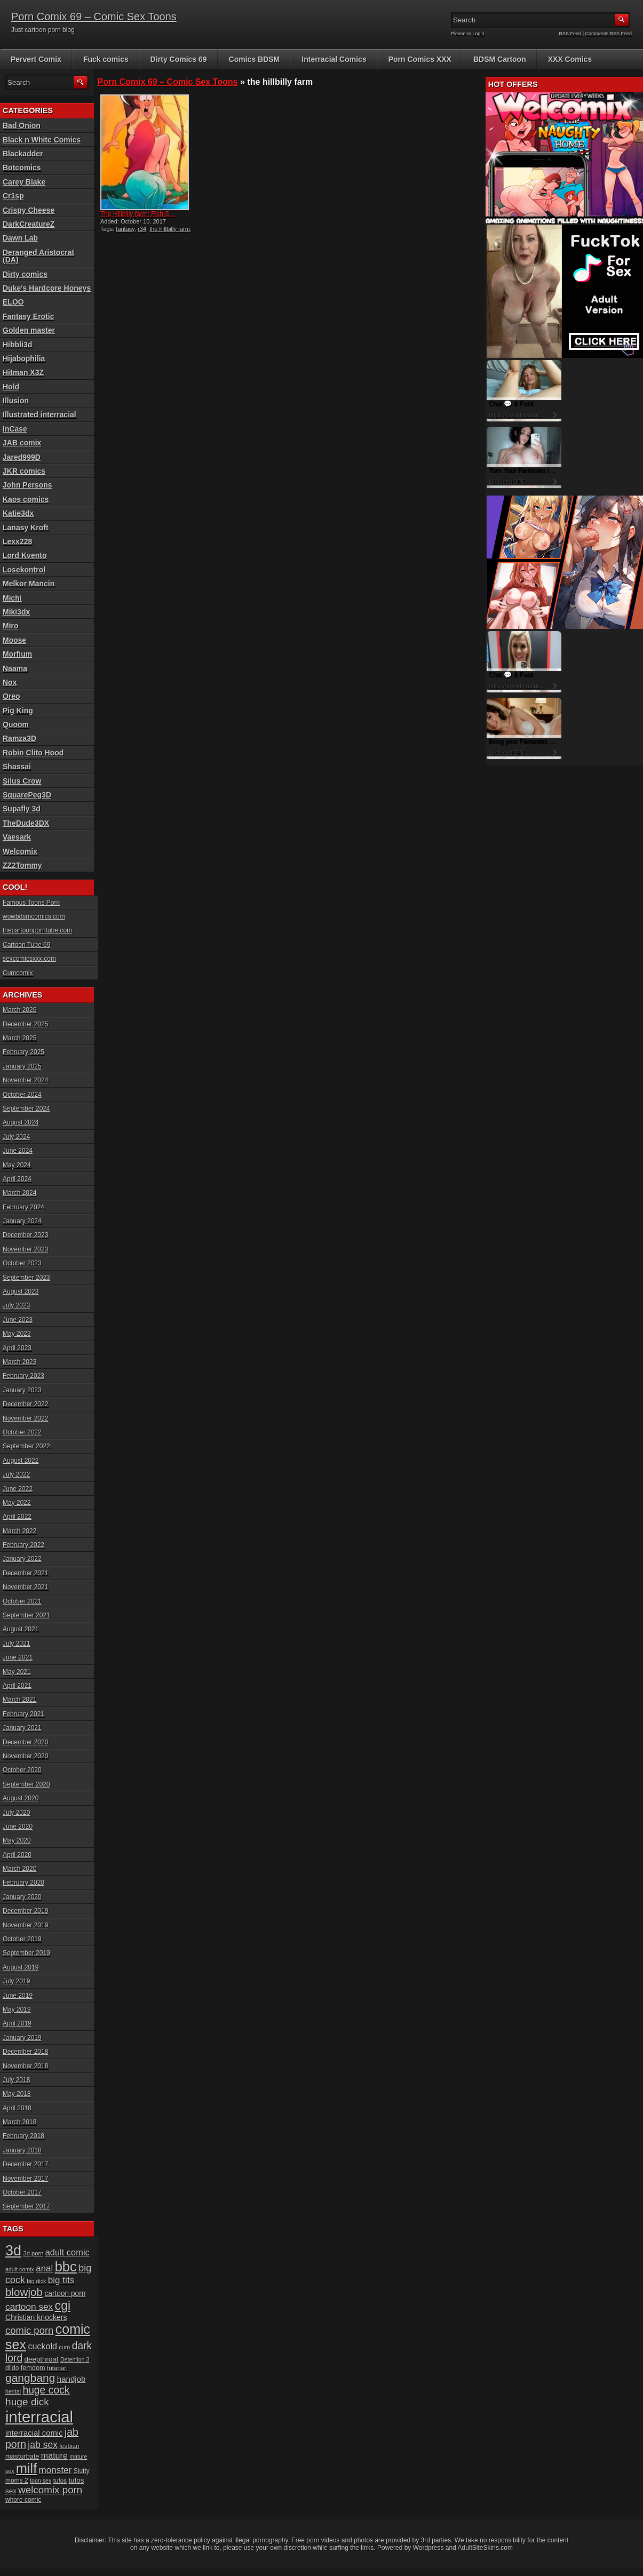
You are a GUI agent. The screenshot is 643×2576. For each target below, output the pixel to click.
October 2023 (22, 1263)
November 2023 (25, 1249)
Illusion (16, 400)
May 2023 (17, 1333)
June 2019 (18, 1995)
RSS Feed (570, 33)
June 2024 (18, 1150)
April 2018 (17, 2108)
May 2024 (17, 1165)
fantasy (125, 229)
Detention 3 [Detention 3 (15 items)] (75, 2359)
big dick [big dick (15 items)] (36, 2281)
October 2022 (22, 1432)
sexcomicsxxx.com (29, 958)
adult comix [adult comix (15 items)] (19, 2269)
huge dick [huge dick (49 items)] (27, 2401)
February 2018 (23, 2136)
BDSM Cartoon (499, 59)
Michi (12, 598)
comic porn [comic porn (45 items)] (29, 2330)
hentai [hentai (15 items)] (13, 2391)
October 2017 (22, 2192)
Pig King (18, 710)
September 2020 (26, 1784)
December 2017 (25, 2164)
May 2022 (17, 1502)
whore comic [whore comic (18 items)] (23, 2499)
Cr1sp (13, 196)
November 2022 (25, 1418)
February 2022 (23, 1545)
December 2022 (25, 1404)
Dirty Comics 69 (178, 59)
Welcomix (20, 851)
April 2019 (17, 2023)
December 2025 (25, 1024)
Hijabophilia (24, 358)
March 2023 (19, 1362)
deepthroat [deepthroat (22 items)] (42, 2359)
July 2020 (16, 1812)
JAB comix (22, 442)
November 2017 (25, 2178)
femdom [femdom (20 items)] (33, 2368)
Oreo (11, 696)
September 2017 (26, 2206)
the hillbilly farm (169, 229)
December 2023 (25, 1235)
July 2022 (16, 1474)
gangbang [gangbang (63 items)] (30, 2378)
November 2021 (25, 1587)
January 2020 (22, 1897)
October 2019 (22, 1939)
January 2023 (22, 1390)
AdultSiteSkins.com (485, 2547)
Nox (10, 682)
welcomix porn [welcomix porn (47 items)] (50, 2489)
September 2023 (26, 1277)
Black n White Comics (42, 139)
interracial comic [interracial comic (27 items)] (34, 2433)
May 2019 (17, 2009)
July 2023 (16, 1305)
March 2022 (19, 1531)
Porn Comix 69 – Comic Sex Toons (94, 16)
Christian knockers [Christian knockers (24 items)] (36, 2317)
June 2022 (18, 1489)
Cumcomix (18, 973)
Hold (11, 386)
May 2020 (17, 1840)
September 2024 (26, 1108)
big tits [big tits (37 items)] (61, 2280)
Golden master (29, 330)
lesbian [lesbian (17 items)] (69, 2445)
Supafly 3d (22, 808)
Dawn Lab (20, 238)
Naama (15, 668)
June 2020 (18, 1826)
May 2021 (17, 1672)
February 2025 (23, 1052)
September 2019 (26, 1953)
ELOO (13, 302)
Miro (11, 625)
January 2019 (22, 2037)
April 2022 (17, 1516)
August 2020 (20, 1798)
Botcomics (22, 167)
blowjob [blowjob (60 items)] (24, 2292)
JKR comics (24, 471)
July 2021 (16, 1643)
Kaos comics (26, 499)
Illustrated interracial (39, 414)
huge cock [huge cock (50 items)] (45, 2390)
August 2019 (20, 1967)
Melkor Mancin (28, 583)
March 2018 (19, 2122)
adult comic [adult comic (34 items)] (67, 2252)
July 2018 (16, 2080)
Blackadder (23, 153)
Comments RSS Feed (608, 33)
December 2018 (25, 2051)
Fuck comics (106, 59)
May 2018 (17, 2094)
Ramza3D (19, 738)
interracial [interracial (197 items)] (39, 2417)
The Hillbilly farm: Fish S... (137, 214)
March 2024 (19, 1193)
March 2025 (19, 1038)
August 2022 (20, 1460)
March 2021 (19, 1699)
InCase (15, 429)
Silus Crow (22, 781)
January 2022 (22, 1558)
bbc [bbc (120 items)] (66, 2266)
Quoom (16, 724)
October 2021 (22, 1601)
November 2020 (25, 1756)
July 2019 (16, 1981)
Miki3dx (16, 612)
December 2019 (25, 1911)
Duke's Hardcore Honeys (47, 288)
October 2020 (22, 1770)
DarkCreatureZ (28, 224)
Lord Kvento (24, 555)
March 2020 (19, 1868)
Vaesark (17, 837)
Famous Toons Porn (31, 902)
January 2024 (22, 1221)
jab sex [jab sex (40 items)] (43, 2444)
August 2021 (20, 1629)
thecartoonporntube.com (37, 930)
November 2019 (25, 1925)
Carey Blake (24, 182)
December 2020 (25, 1742)
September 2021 (26, 1615)
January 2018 (22, 2150)
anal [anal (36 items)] (44, 2268)
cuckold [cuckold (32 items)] (42, 2346)
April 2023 (17, 1348)
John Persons (27, 485)
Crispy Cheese (28, 210)
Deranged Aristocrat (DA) (38, 256)
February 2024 (23, 1207)
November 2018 (25, 2066)
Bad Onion (22, 125)
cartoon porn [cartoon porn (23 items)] (64, 2294)
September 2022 (26, 1446)
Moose (14, 640)
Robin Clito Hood (33, 752)
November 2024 (25, 1080)
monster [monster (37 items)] (55, 2470)
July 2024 (16, 1137)
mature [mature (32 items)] (54, 2455)
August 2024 (20, 1122)
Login (479, 33)
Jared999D (22, 457)
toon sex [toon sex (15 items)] (40, 2480)
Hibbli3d (17, 344)
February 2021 (23, 1714)
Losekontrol (24, 569)
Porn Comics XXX (419, 59)
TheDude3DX (26, 823)
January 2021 (22, 1728)
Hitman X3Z (23, 372)
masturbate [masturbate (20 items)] (22, 2456)
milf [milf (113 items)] (26, 2468)
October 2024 (22, 1094)
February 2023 (23, 1375)
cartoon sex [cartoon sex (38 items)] (29, 2306)
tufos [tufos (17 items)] (60, 2480)
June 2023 (18, 1319)
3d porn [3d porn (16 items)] (33, 2253)
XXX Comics (570, 59)
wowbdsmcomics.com (34, 916)
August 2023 (20, 1291)
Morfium (17, 654)
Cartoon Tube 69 (26, 944)
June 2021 (18, 1657)
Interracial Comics (333, 59)
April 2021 (17, 1685)
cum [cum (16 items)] (64, 2347)
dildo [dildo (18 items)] (12, 2368)
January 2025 (22, 1066)
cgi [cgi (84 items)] (62, 2305)
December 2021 (25, 1573)
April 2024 (17, 1179)
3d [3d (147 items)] (13, 2250)
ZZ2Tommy (22, 865)
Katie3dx (18, 513)
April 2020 (17, 1855)
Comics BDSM (254, 59)
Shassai (17, 766)
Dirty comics (25, 274)
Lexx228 (17, 541)
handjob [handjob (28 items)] (71, 2378)
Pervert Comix (36, 59)
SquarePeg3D (27, 795)
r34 (142, 229)
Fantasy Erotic (28, 316)
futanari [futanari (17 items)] (57, 2367)
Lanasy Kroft (26, 527)
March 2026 (19, 1010)
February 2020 (23, 1882)
